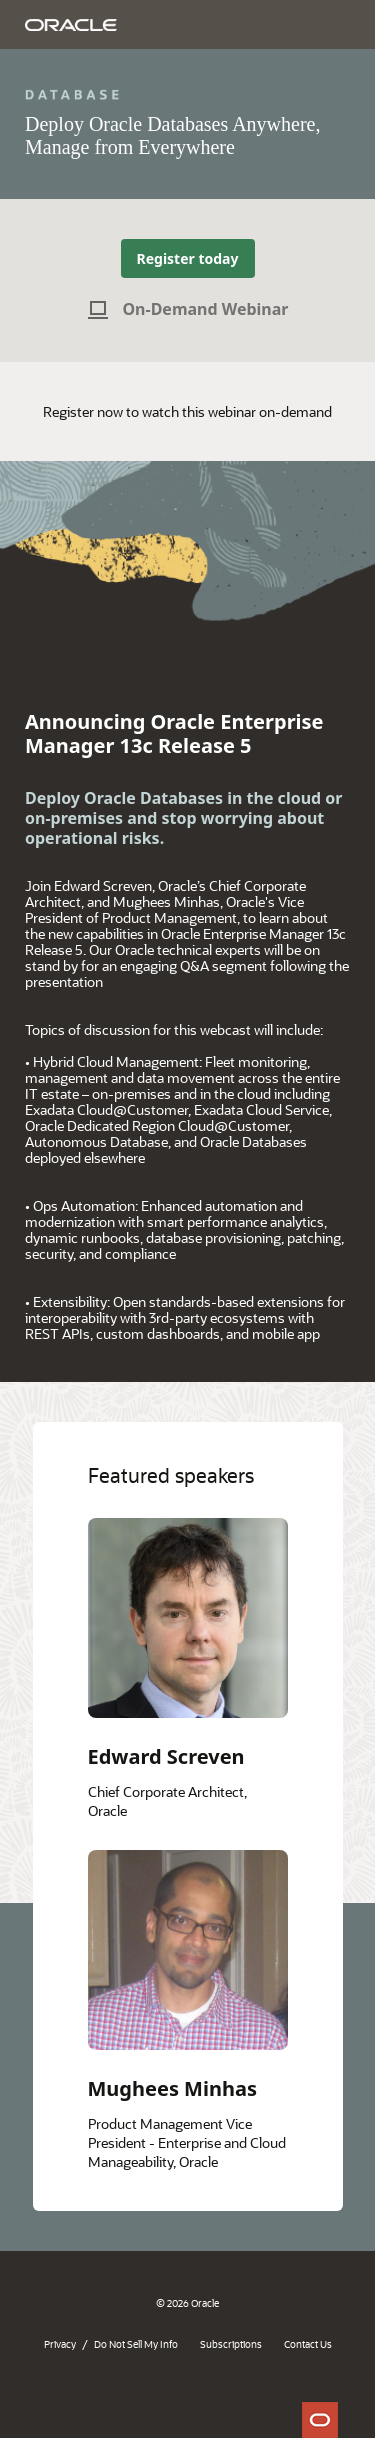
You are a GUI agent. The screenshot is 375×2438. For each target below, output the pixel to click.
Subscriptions (231, 2344)
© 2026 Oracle (187, 2303)
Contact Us (308, 2344)
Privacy (60, 2344)
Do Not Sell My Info (136, 2344)
